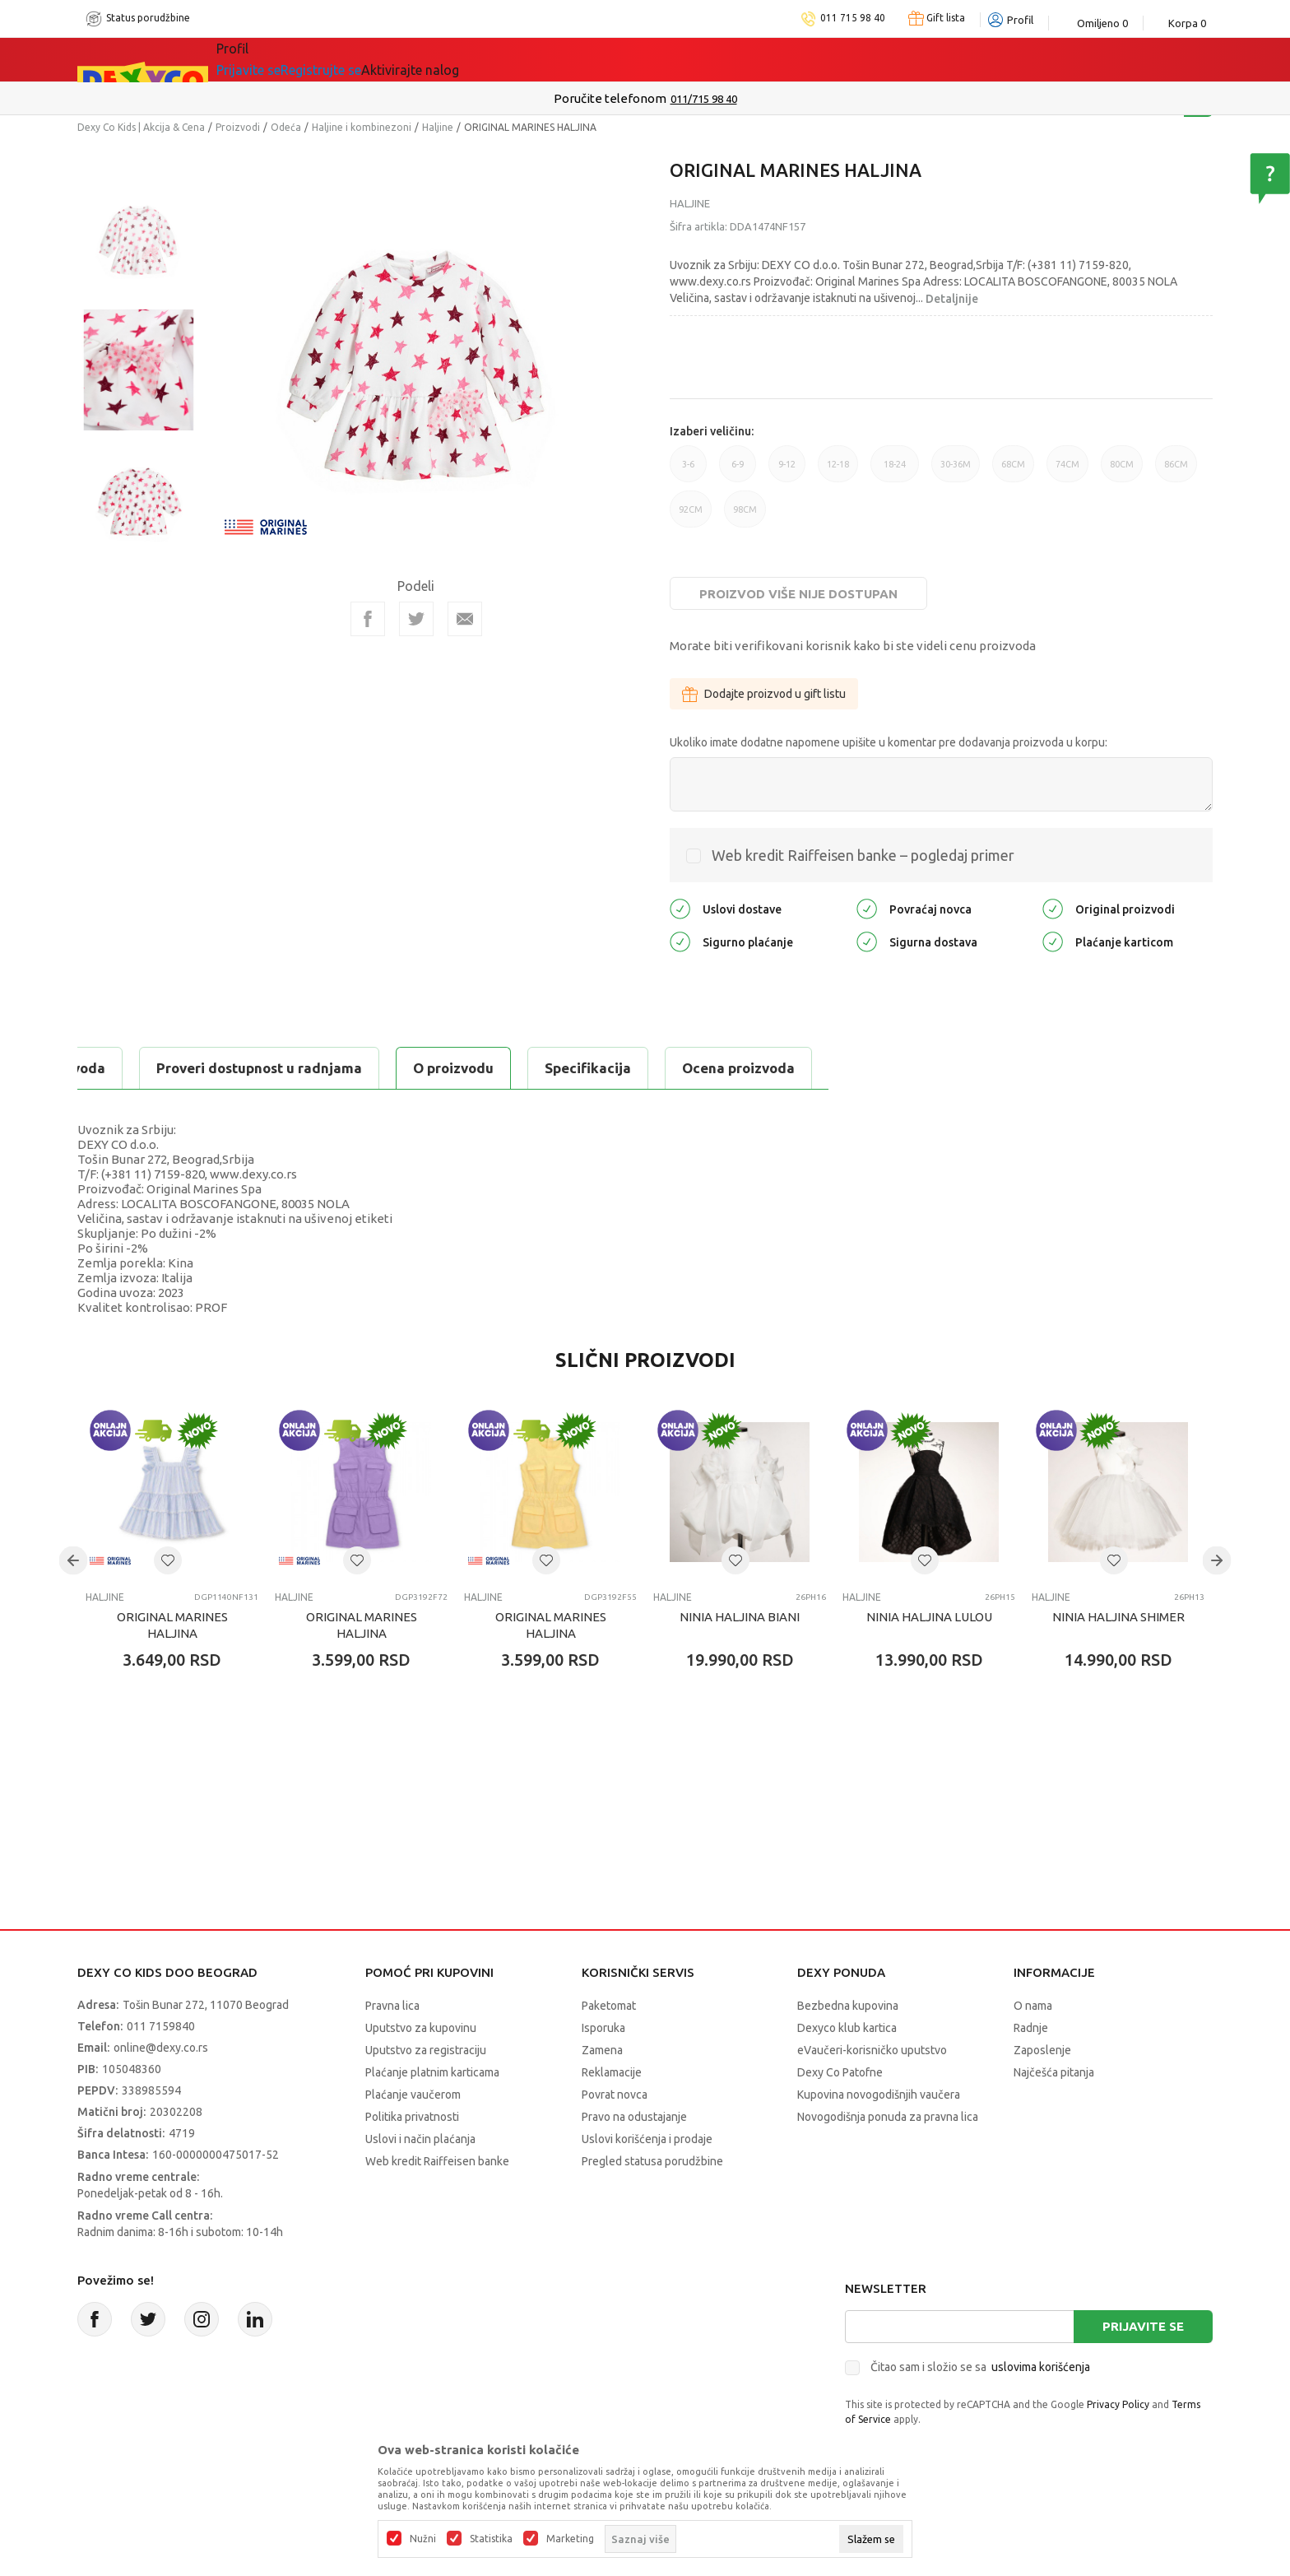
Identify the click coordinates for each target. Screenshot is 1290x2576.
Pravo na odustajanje (634, 2116)
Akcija (385, 59)
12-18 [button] (838, 470)
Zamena (602, 2050)
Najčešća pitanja (1054, 2072)
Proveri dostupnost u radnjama (638, 1068)
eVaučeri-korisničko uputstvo (872, 2050)
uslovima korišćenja (1040, 2367)
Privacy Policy (1118, 2404)
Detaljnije (952, 298)
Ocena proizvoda (428, 1068)
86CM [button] (1176, 470)
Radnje (1031, 2027)
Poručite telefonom (610, 98)
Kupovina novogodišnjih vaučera (878, 2094)
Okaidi (590, 59)
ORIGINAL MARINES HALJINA (172, 1625)
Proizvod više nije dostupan (798, 594)
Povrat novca (614, 2094)
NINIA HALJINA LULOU (929, 1617)
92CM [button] (691, 516)
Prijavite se (1143, 2326)
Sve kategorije (283, 59)
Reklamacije (612, 2072)
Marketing (570, 2539)
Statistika (491, 2539)
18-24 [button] (894, 470)
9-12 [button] (786, 470)
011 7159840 (161, 2026)
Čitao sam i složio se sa (980, 2367)
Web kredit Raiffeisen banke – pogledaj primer (863, 855)
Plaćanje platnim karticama (432, 2072)
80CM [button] (1122, 470)
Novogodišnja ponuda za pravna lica (887, 2116)
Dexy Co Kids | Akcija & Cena (141, 127)
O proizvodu (143, 1068)
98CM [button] (745, 516)
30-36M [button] (955, 470)
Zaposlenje (1042, 2050)
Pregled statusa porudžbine (652, 2161)
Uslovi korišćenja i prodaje (647, 2139)
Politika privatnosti (412, 2116)
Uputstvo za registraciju (425, 2050)
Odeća (286, 127)
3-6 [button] (688, 470)
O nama (1033, 2005)
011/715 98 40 (704, 99)
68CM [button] (1013, 470)
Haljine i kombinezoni (361, 127)
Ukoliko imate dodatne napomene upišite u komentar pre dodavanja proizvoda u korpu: (888, 742)
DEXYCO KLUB (484, 59)
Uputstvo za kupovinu (420, 2027)
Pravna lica (392, 2005)
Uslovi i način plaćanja (420, 2139)
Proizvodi (238, 127)
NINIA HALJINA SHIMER (1118, 1617)
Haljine (437, 127)
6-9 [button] (737, 470)
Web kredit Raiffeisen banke (437, 2161)
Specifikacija (277, 1068)
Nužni (423, 2539)
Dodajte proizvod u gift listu (764, 693)
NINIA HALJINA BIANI (740, 1617)
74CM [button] (1067, 470)
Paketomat (609, 2005)
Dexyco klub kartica (847, 2027)
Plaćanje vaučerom (413, 2094)
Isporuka (603, 2027)
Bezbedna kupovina (847, 2005)
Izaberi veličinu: (712, 431)
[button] (168, 1560)
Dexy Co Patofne (840, 2072)
